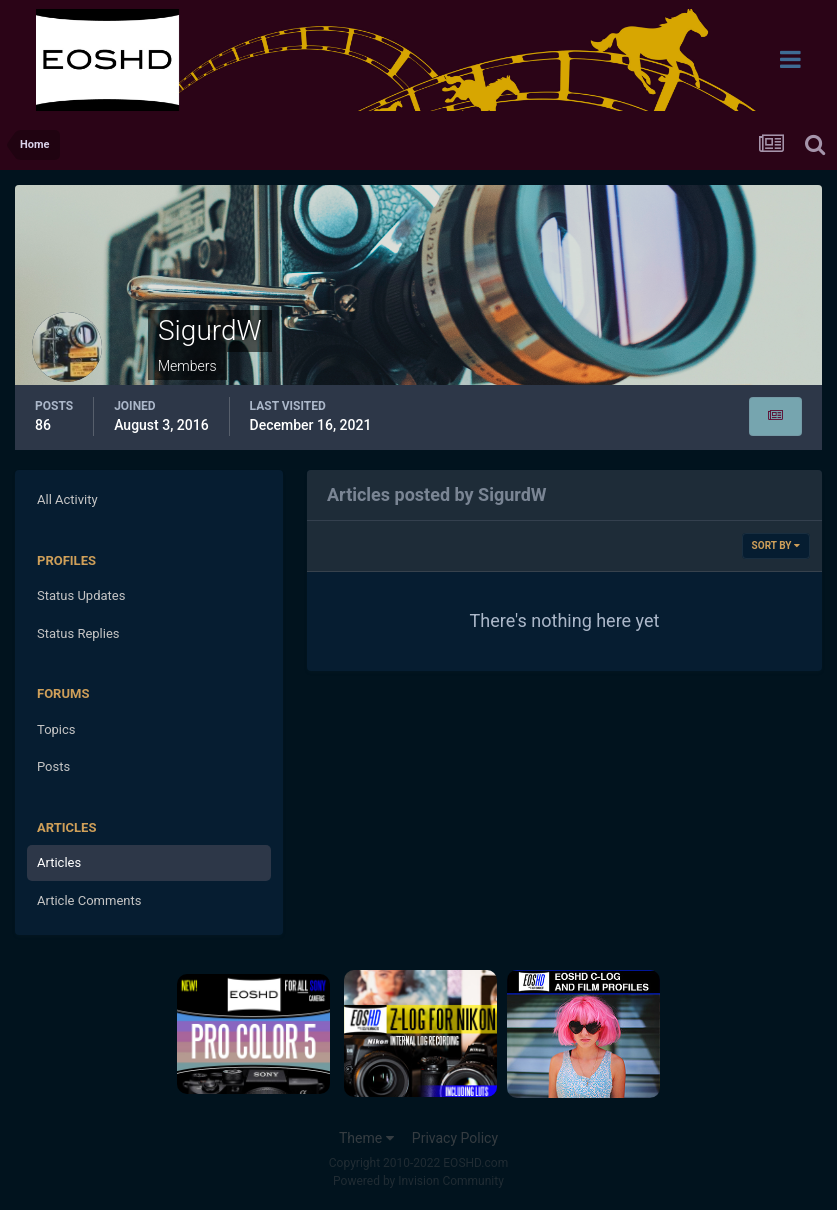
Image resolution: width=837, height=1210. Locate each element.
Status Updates (81, 595)
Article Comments (89, 900)
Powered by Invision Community (418, 1181)
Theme (366, 1138)
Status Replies (78, 633)
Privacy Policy (455, 1138)
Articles (59, 862)
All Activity (67, 499)
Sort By (776, 545)
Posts (53, 766)
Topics (56, 729)
